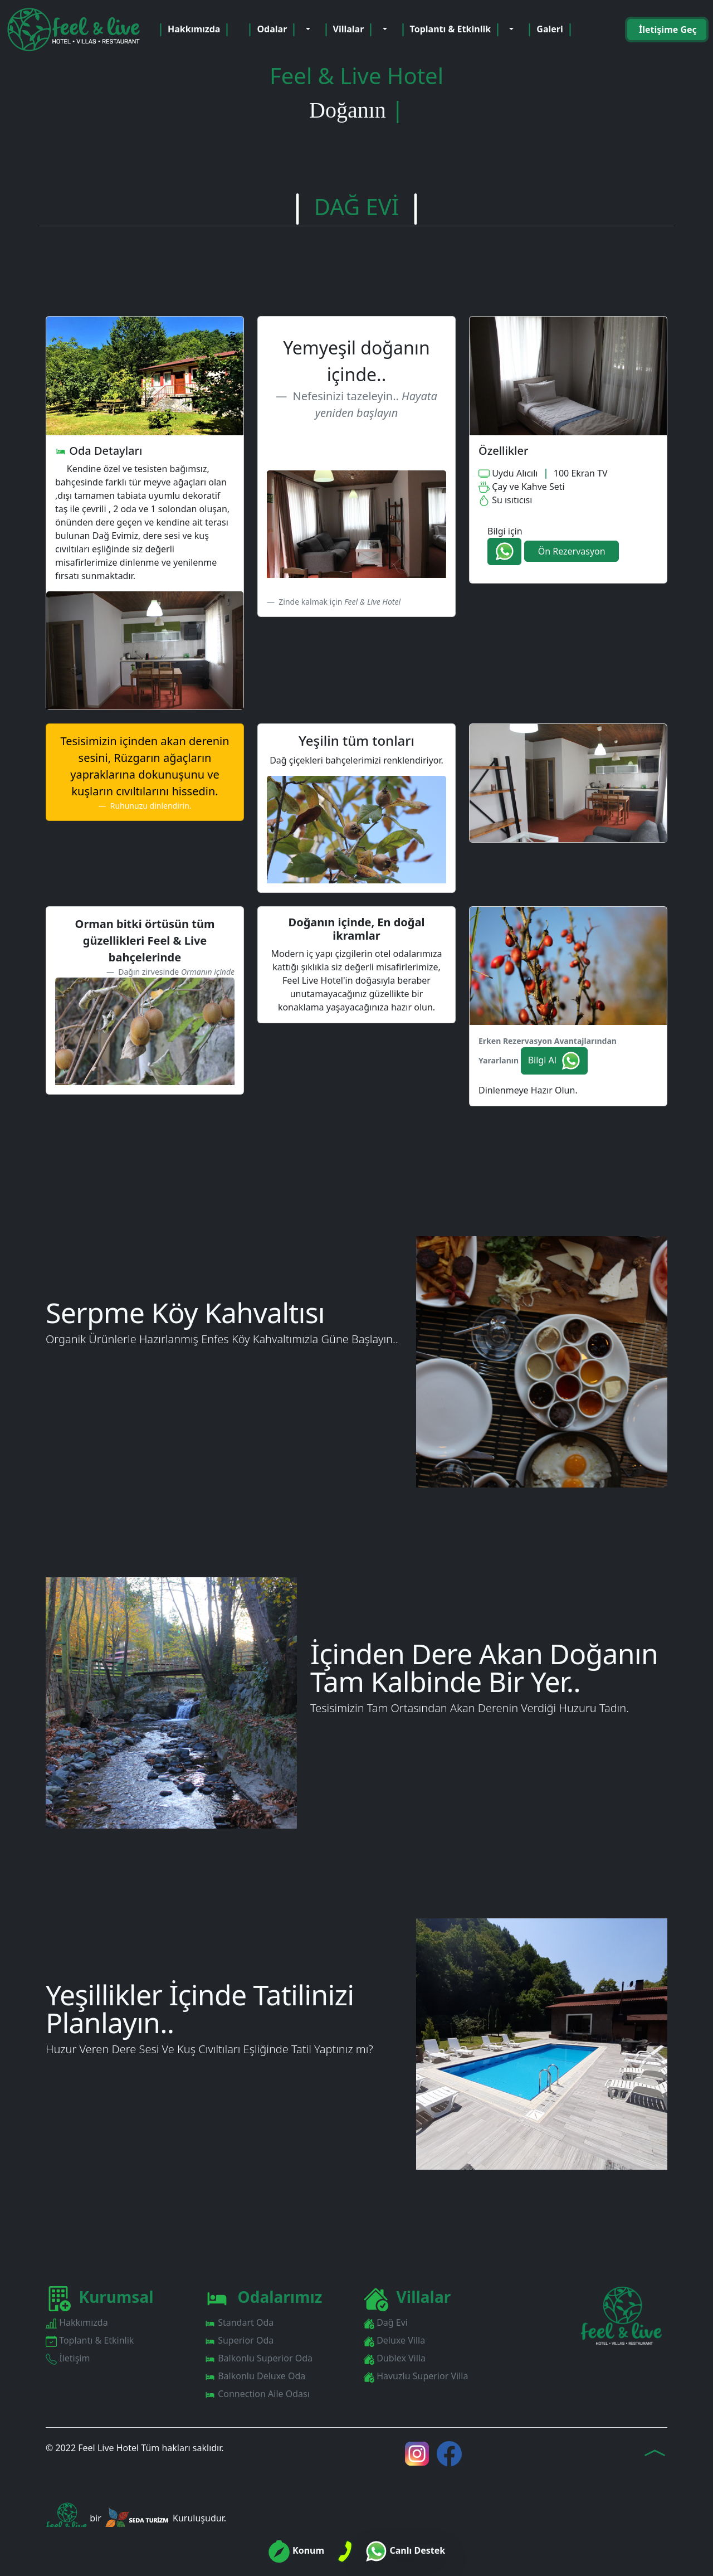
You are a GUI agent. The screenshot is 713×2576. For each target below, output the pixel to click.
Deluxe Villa (394, 2340)
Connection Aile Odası (257, 2394)
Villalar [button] (349, 30)
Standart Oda (239, 2322)
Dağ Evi (385, 2322)
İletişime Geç (666, 29)
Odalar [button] (273, 30)
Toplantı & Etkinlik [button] (451, 30)
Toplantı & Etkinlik (90, 2340)
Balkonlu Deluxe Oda (254, 2376)
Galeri (549, 30)
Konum (296, 2550)
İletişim (68, 2358)
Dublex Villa (394, 2358)
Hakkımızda (194, 30)
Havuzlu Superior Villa (415, 2376)
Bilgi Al (554, 1061)
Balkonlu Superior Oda (258, 2358)
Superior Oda (239, 2340)
